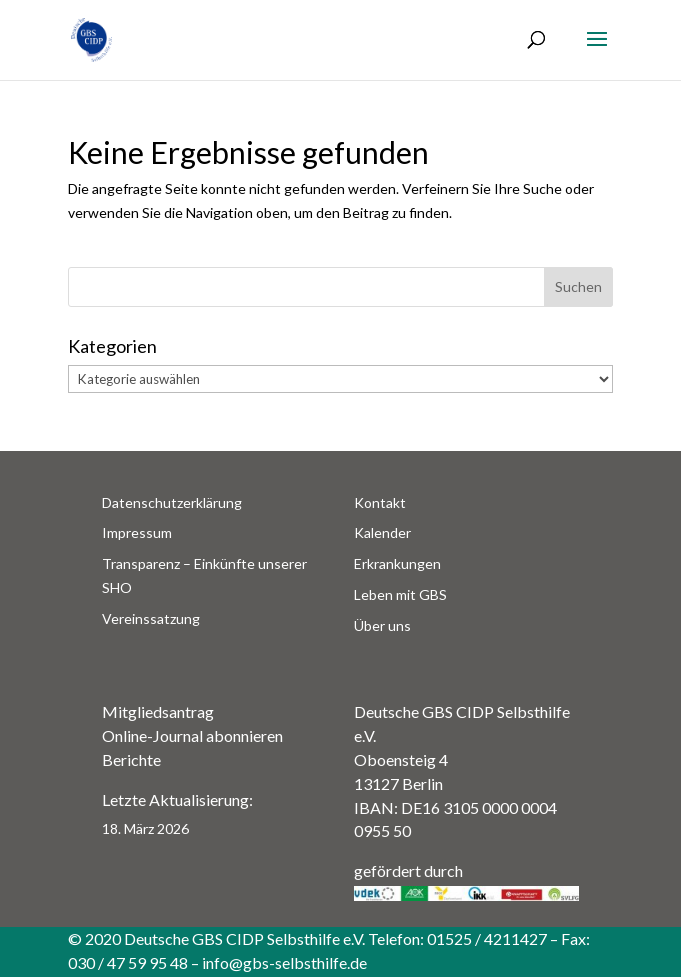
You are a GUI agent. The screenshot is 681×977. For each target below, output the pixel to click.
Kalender (382, 532)
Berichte (131, 759)
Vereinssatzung (151, 618)
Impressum (137, 532)
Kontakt (380, 502)
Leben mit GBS (400, 594)
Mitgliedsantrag (158, 711)
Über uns (382, 625)
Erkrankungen (397, 563)
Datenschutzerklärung (172, 502)
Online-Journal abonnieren (192, 735)
